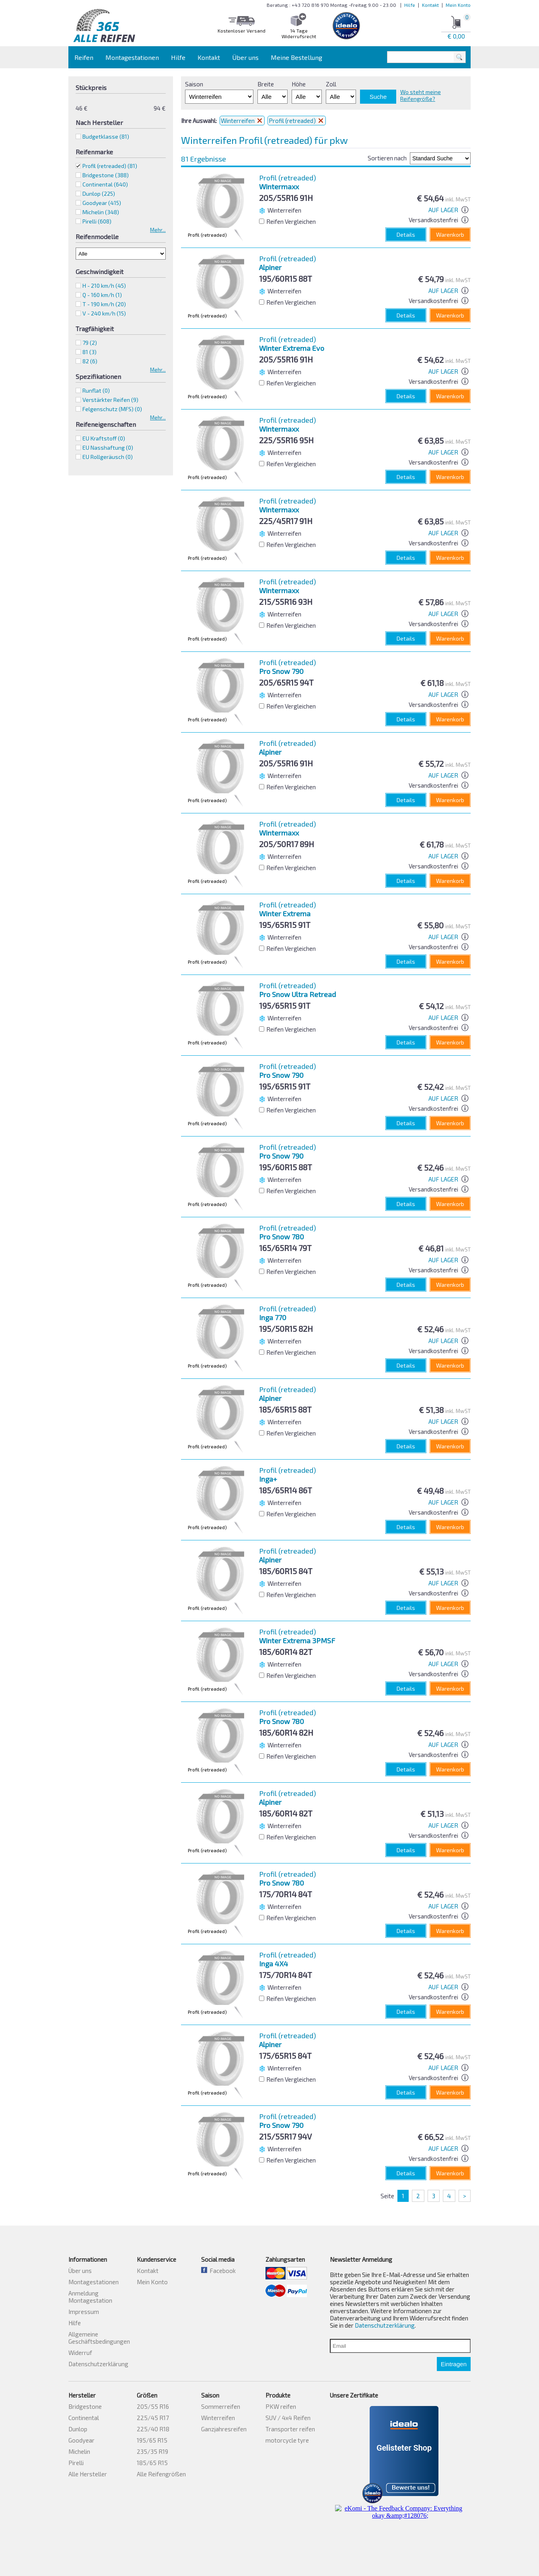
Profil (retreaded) (109, 165)
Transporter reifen (290, 2429)
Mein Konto (458, 5)
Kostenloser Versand (241, 30)
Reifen (83, 57)
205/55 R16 (153, 2406)
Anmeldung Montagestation (90, 2296)
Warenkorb (450, 234)
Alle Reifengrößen (161, 2474)
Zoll (331, 84)
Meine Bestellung (296, 57)
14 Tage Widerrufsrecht (299, 33)
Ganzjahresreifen (224, 2429)
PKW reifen (280, 2406)
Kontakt (430, 5)
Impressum (83, 2311)
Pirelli (76, 2462)
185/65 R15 (152, 2462)
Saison (194, 84)
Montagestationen (132, 57)
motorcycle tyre (287, 2440)
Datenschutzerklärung (98, 2363)
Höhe (299, 84)
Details (406, 234)
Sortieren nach (387, 158)
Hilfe (409, 5)
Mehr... (158, 230)
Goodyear (81, 2440)
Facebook (218, 2270)
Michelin (79, 2451)
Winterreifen (242, 120)
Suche (378, 96)
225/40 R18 (153, 2429)
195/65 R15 (152, 2440)
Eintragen (454, 2364)
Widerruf (80, 2352)
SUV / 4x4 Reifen (288, 2417)
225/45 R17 (153, 2417)
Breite (265, 84)
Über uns (245, 57)
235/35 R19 (152, 2451)
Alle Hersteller (87, 2474)
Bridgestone (85, 2406)
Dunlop (77, 2429)
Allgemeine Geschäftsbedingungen (99, 2337)
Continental (83, 2417)
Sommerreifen (220, 2406)
